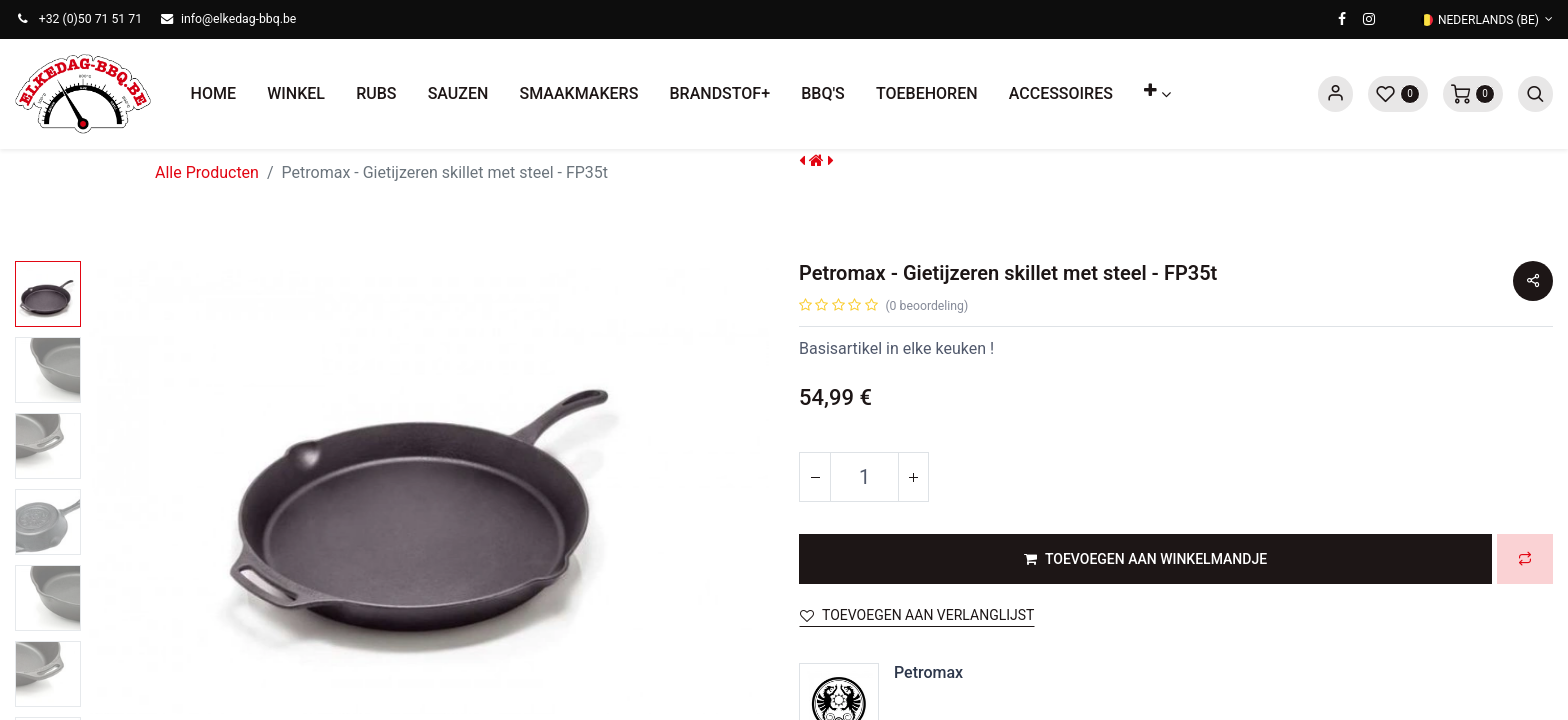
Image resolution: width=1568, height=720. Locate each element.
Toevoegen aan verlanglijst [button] (917, 615)
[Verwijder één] (815, 477)
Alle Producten (207, 172)
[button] (1158, 94)
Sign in (1335, 94)
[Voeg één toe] (913, 477)
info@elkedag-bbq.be (238, 19)
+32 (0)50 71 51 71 (90, 19)
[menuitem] (213, 94)
